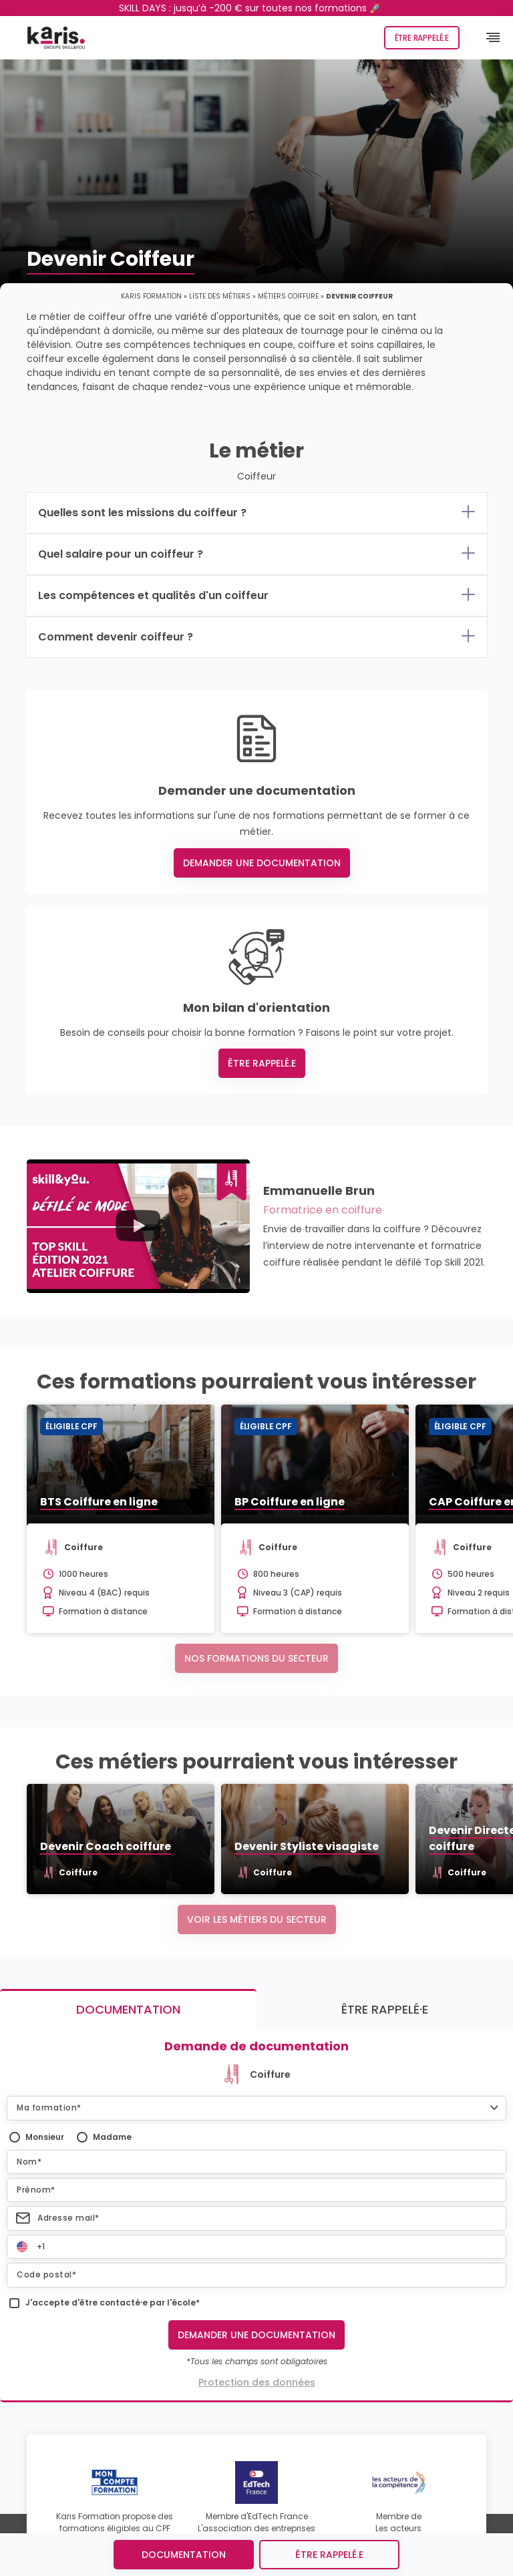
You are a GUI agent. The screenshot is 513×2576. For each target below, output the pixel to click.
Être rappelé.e (422, 37)
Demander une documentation (262, 863)
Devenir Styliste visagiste (306, 1846)
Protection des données (256, 2382)
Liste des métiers (219, 296)
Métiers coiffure (288, 296)
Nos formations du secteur (256, 1658)
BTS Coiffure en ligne (99, 1501)
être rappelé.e (329, 2554)
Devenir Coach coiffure (105, 1846)
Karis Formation (151, 296)
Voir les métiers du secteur (257, 1919)
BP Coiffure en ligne (289, 1501)
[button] (256, 2108)
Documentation (184, 2554)
